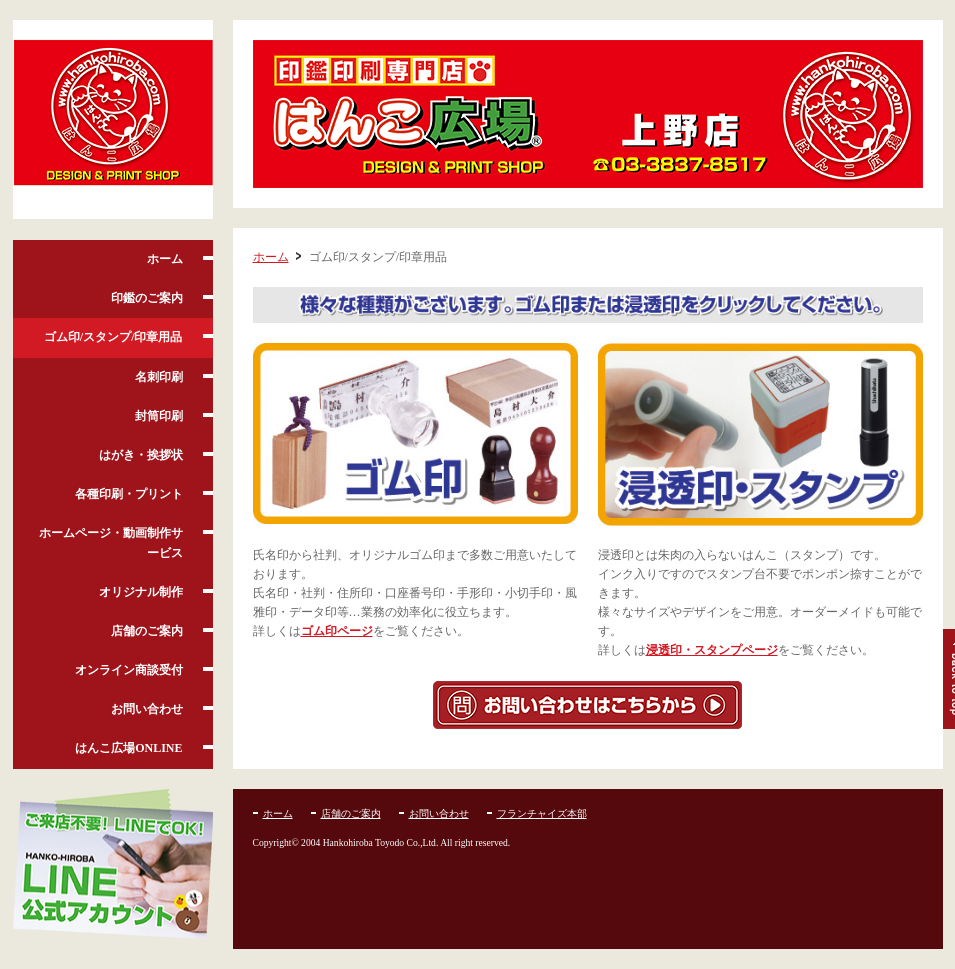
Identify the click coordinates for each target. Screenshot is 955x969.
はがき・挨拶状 (141, 455)
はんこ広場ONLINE (128, 748)
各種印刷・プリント (129, 494)
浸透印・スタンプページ (712, 650)
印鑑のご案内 (147, 298)
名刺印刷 (159, 377)
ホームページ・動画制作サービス (111, 542)
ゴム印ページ (337, 631)
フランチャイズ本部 (542, 813)
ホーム (165, 259)
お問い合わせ (147, 709)
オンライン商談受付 (129, 670)
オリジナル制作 (141, 592)
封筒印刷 (159, 416)
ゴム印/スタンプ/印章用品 (113, 337)
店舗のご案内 (147, 631)
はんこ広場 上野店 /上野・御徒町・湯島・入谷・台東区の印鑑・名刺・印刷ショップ (113, 120)
